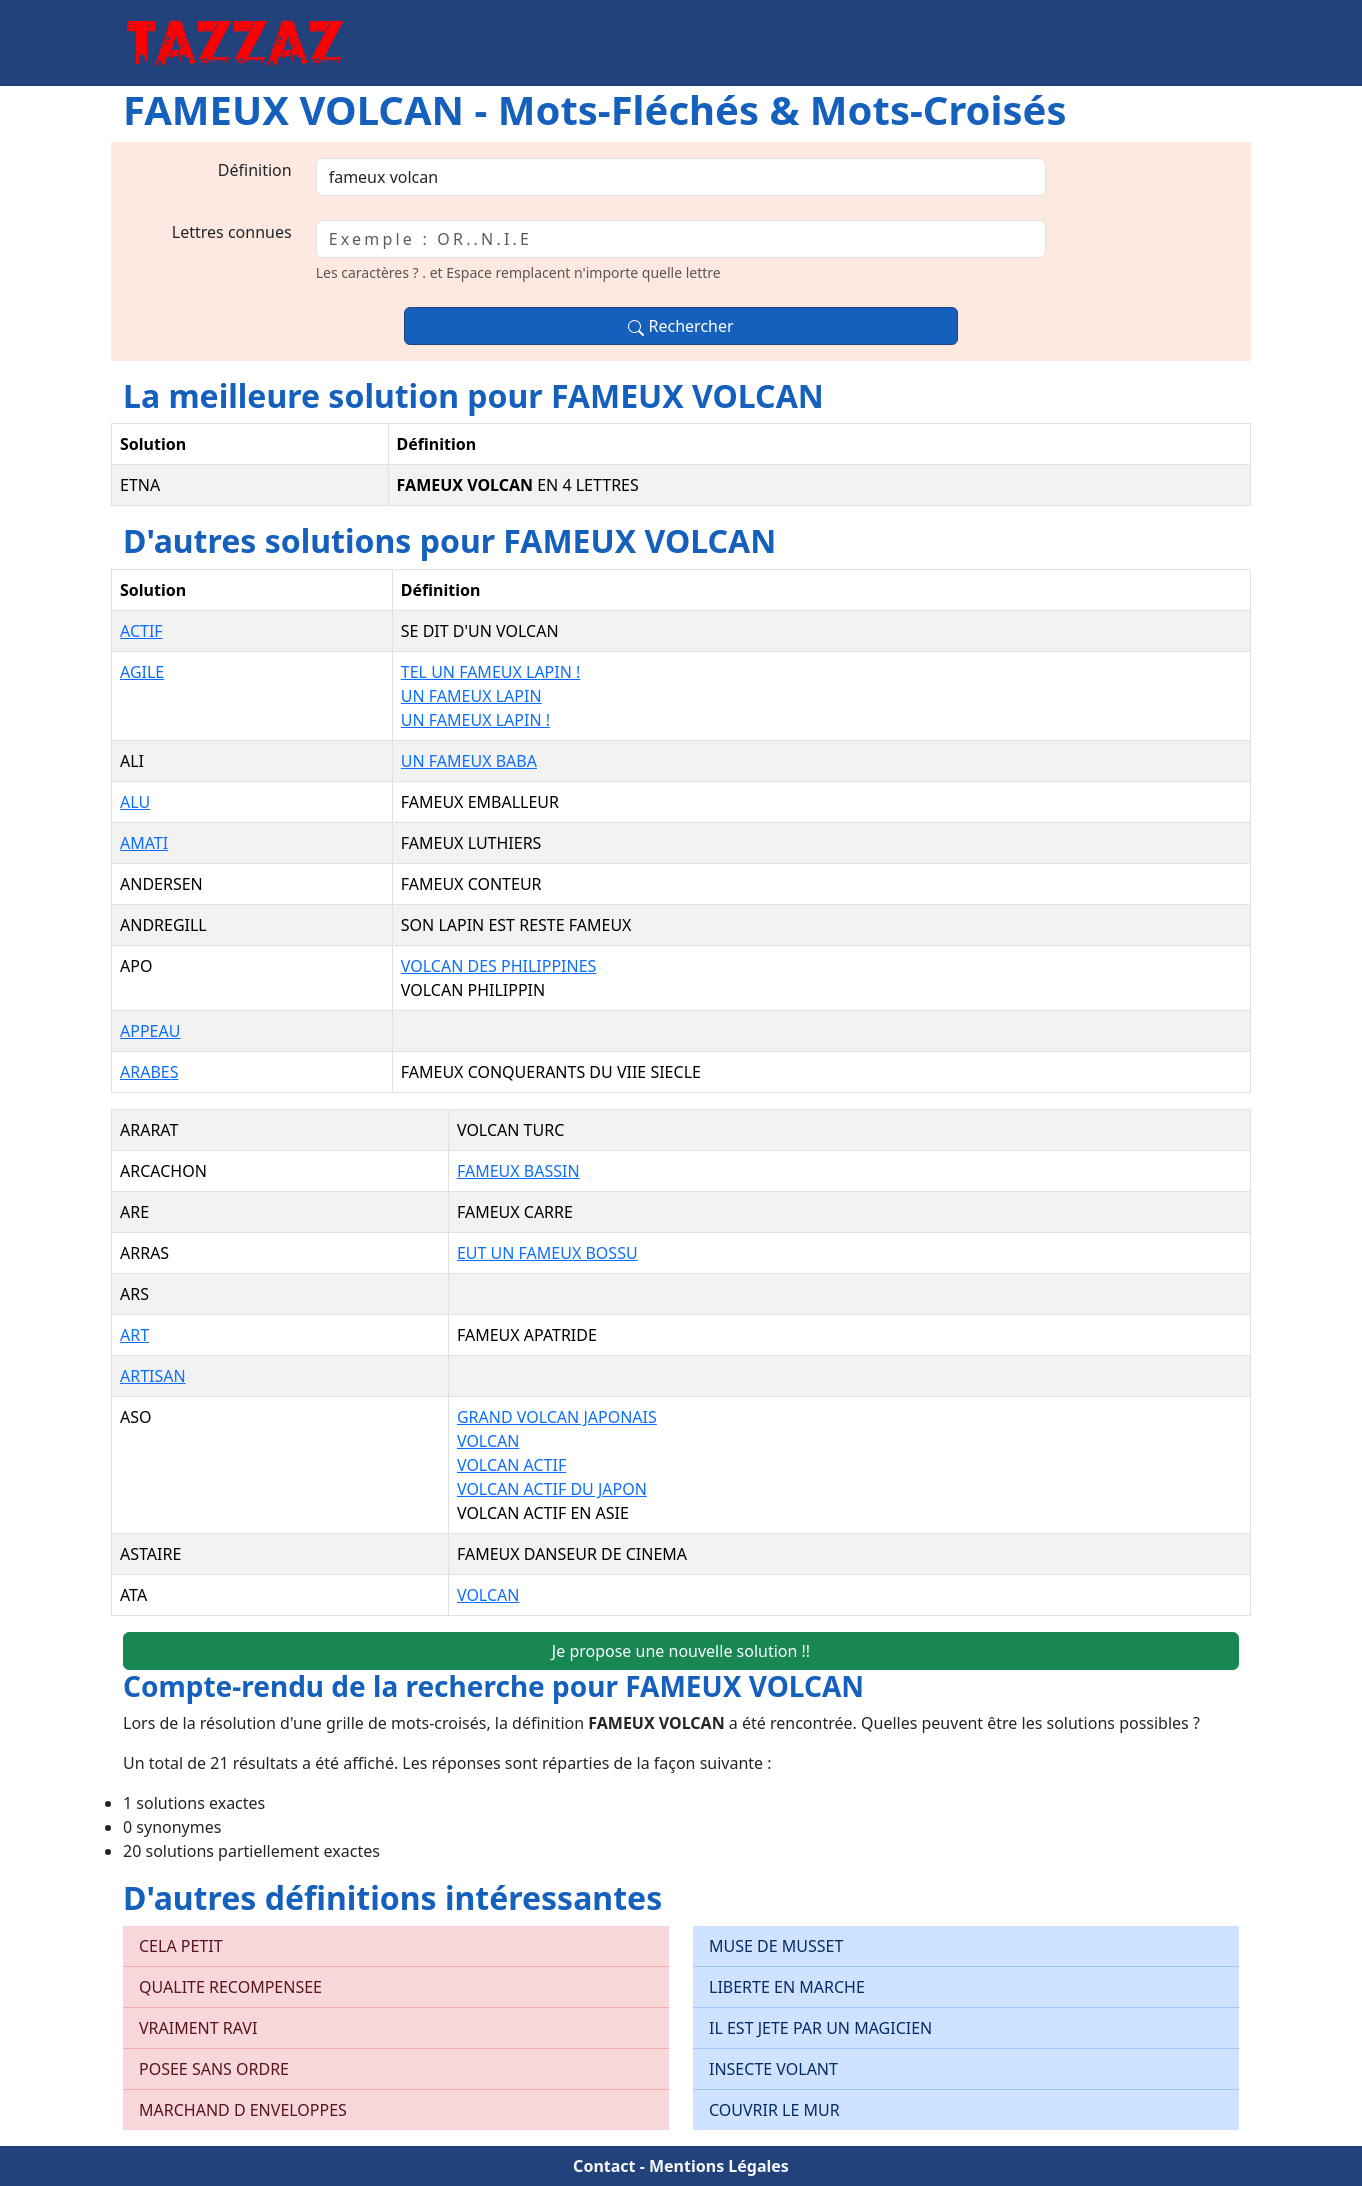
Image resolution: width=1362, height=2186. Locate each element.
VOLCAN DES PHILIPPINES (499, 966)
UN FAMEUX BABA (469, 761)
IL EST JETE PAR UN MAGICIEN (820, 2028)
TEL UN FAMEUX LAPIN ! (491, 672)
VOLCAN (488, 1441)
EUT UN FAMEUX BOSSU (547, 1253)
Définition (255, 170)
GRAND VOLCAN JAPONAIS (557, 1417)
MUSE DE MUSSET (776, 1946)
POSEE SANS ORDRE (214, 2069)
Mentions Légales (719, 2166)
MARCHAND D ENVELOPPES (243, 2110)
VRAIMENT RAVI (198, 2028)
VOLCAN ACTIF (511, 1465)
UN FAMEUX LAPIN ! (475, 720)
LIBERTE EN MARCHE (787, 1987)
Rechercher (680, 326)
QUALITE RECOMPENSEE (230, 1987)
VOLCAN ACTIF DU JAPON (552, 1489)
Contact (604, 2166)
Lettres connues (232, 232)
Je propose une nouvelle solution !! (681, 1651)
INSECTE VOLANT (773, 2069)
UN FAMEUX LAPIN (471, 696)
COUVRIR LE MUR (774, 2110)
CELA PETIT (181, 1946)
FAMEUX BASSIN (518, 1171)
